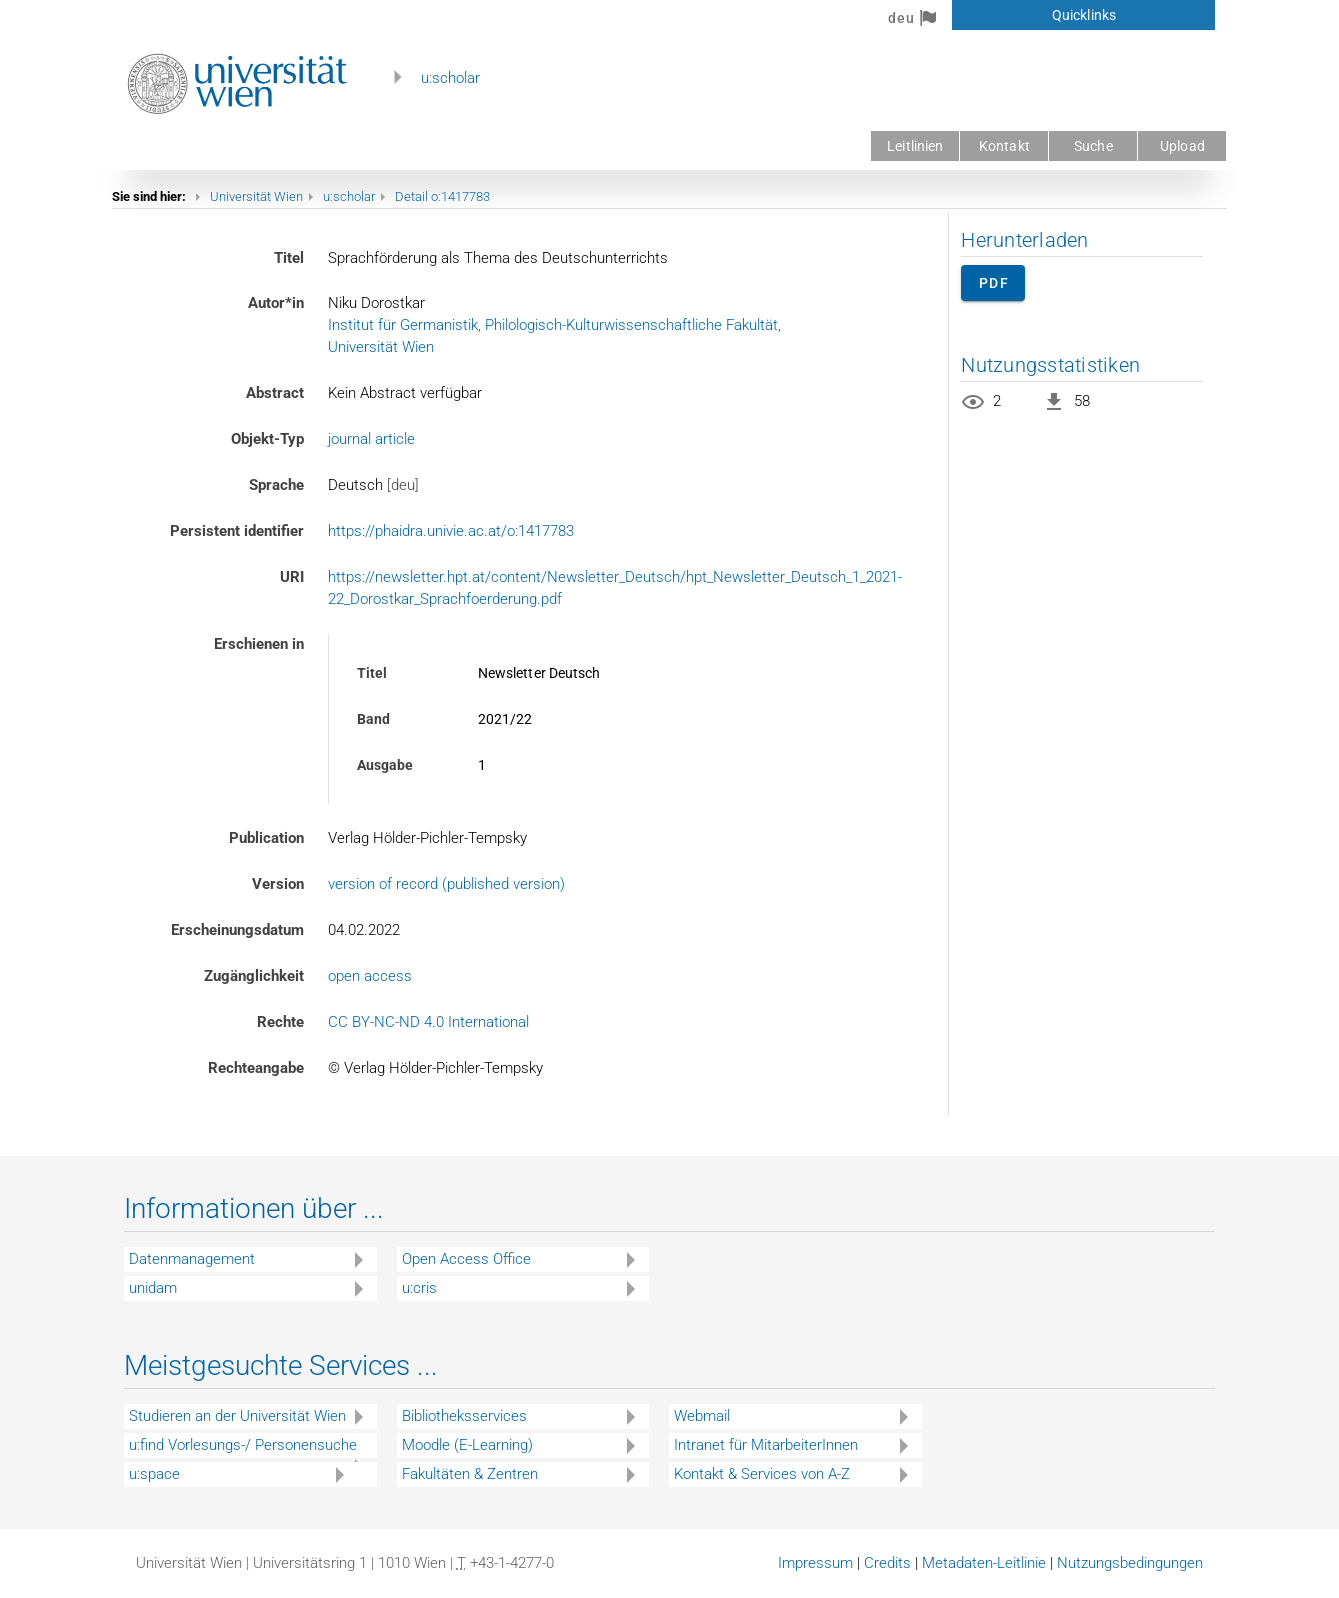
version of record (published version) (446, 884)
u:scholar (450, 78)
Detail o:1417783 (442, 196)
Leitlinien (915, 146)
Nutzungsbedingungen (1130, 1563)
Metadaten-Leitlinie (984, 1563)
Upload (1182, 146)
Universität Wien (256, 196)
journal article (371, 439)
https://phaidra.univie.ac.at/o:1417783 (451, 531)
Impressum (815, 1563)
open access (370, 976)
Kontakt (1004, 146)
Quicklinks (1084, 15)
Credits (887, 1563)
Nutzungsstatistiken (1050, 365)
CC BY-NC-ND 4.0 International (428, 1022)
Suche (1093, 146)
